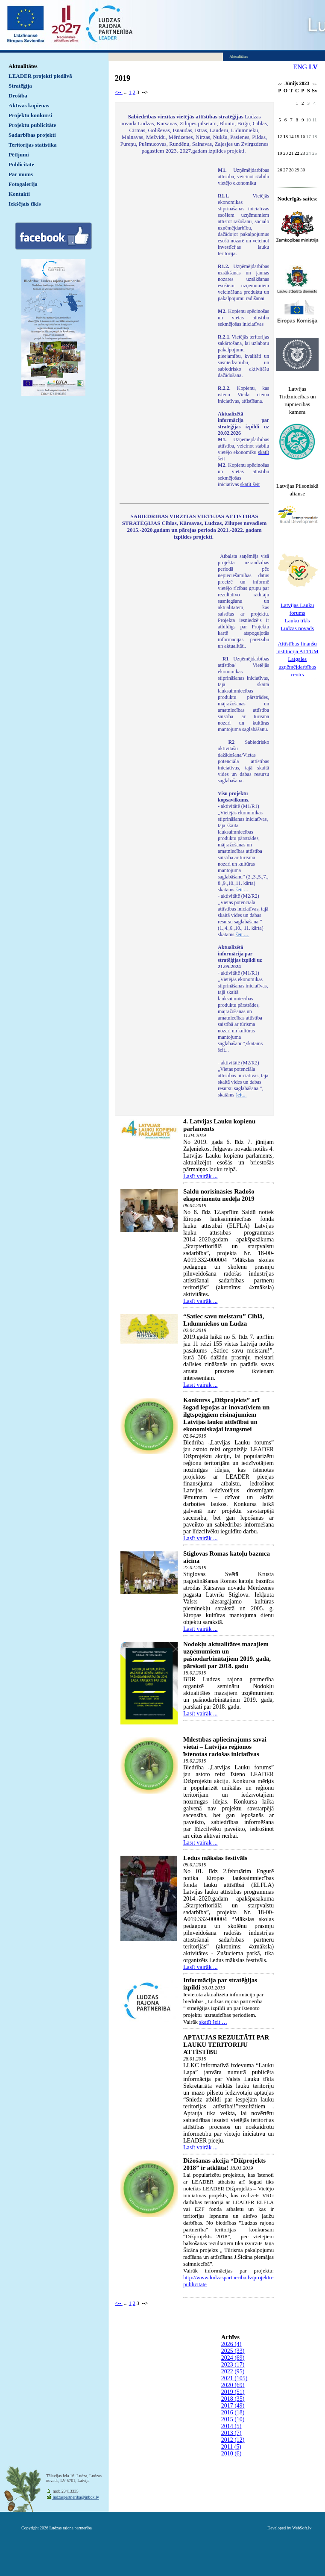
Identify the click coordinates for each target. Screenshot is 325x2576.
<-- (119, 92)
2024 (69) (233, 2358)
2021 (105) (234, 2378)
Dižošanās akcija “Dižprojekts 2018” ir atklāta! (224, 2164)
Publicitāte (21, 164)
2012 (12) (233, 2440)
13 (285, 136)
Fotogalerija (23, 184)
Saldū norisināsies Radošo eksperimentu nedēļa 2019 (219, 1195)
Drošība (18, 95)
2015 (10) (233, 2419)
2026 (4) (231, 2344)
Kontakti (19, 194)
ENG (300, 67)
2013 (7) (231, 2433)
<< (279, 84)
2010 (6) (231, 2453)
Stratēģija (20, 86)
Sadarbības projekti (32, 135)
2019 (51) (233, 2392)
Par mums (21, 174)
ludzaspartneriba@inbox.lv (75, 2497)
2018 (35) (233, 2399)
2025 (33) (233, 2351)
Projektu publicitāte (32, 125)
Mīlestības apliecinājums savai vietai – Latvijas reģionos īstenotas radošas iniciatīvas (224, 1746)
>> (314, 84)
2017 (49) (233, 2405)
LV (313, 67)
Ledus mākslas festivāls (215, 1857)
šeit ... (242, 890)
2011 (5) (231, 2446)
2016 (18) (233, 2412)
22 (297, 153)
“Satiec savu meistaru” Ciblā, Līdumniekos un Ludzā (223, 1320)
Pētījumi (19, 154)
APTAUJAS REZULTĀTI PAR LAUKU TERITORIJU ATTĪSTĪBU (226, 2044)
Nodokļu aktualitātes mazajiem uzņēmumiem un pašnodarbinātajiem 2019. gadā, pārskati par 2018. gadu (227, 1655)
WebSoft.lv (301, 2528)
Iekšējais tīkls (25, 203)
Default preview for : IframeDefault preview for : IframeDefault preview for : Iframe (164, 280)
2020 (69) (233, 2385)
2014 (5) (231, 2426)
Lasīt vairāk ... (200, 1176)
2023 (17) (233, 2364)
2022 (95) (233, 2371)
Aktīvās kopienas (29, 105)
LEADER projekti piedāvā (40, 76)
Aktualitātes (23, 66)
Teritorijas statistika (33, 144)
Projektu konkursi (30, 115)
